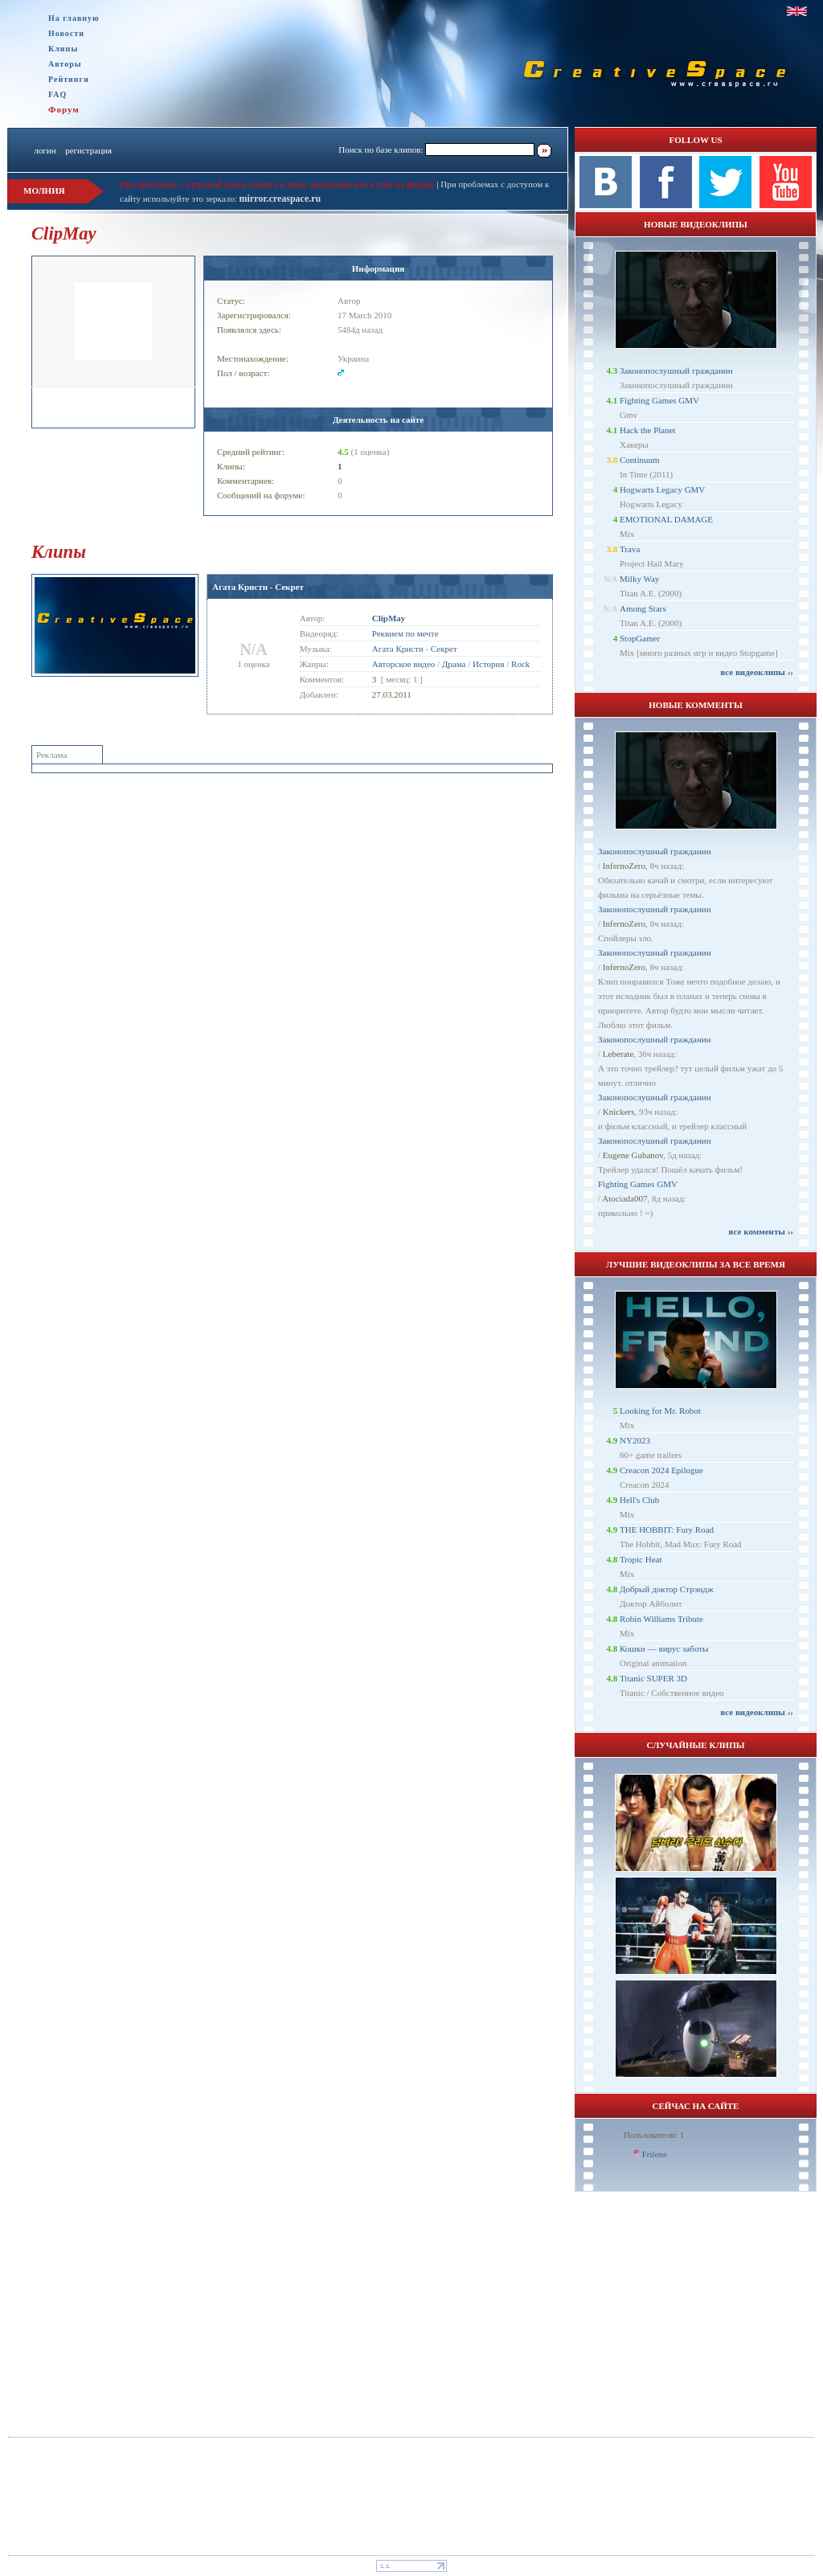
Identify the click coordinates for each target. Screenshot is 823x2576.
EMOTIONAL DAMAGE (666, 519)
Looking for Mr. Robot (660, 1410)
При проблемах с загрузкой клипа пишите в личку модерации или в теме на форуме (277, 184)
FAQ (57, 94)
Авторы (65, 63)
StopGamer (640, 638)
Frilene (654, 2154)
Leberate (618, 1054)
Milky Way (639, 579)
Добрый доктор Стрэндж (667, 1589)
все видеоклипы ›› (756, 672)
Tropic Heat (640, 1559)
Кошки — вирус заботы (664, 1648)
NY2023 (635, 1440)
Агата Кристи (398, 648)
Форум (64, 109)
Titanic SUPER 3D (653, 1678)
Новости (66, 33)
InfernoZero (624, 865)
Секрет (444, 648)
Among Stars (643, 608)
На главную (74, 18)
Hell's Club (639, 1500)
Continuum (640, 460)
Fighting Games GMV (659, 400)
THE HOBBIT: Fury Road (667, 1529)
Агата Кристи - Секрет (258, 587)
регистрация (88, 150)
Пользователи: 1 (654, 2135)
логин (44, 150)
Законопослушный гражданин (676, 370)
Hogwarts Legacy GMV (662, 489)
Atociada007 (624, 1198)
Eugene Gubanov (633, 1155)
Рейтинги (68, 79)
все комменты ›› (761, 1231)
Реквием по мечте (405, 633)
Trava (630, 549)
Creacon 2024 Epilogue (661, 1470)
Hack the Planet (648, 430)
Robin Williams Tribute (661, 1619)
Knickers (619, 1111)
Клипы (63, 48)
